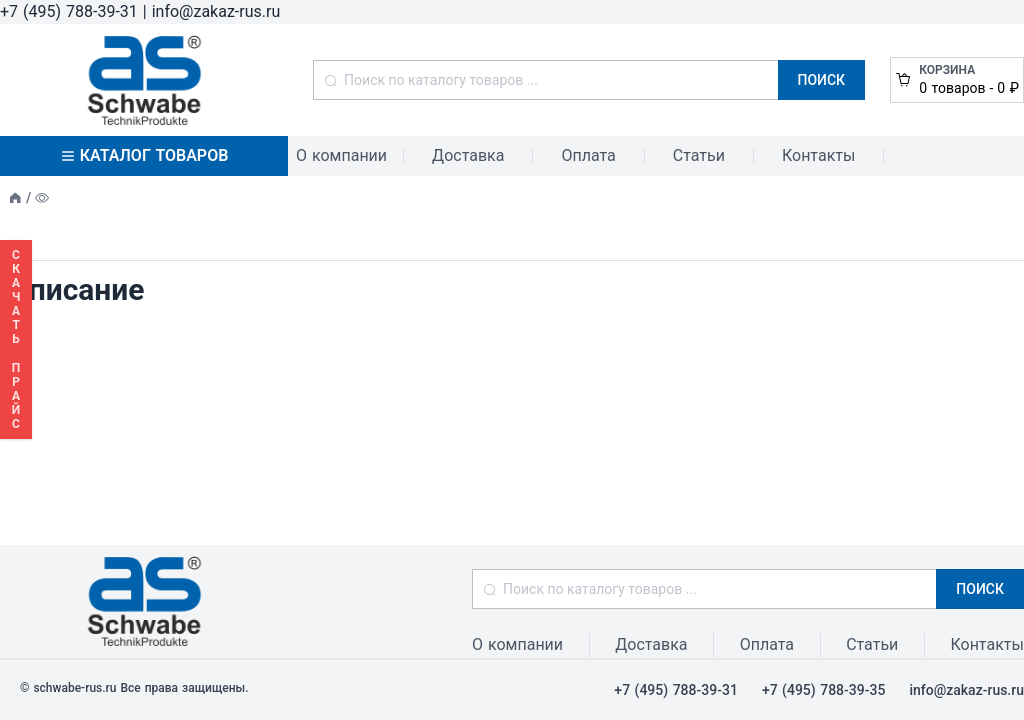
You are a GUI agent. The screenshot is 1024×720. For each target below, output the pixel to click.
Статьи (699, 155)
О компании (341, 155)
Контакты (818, 155)
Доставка (468, 155)
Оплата (588, 155)
